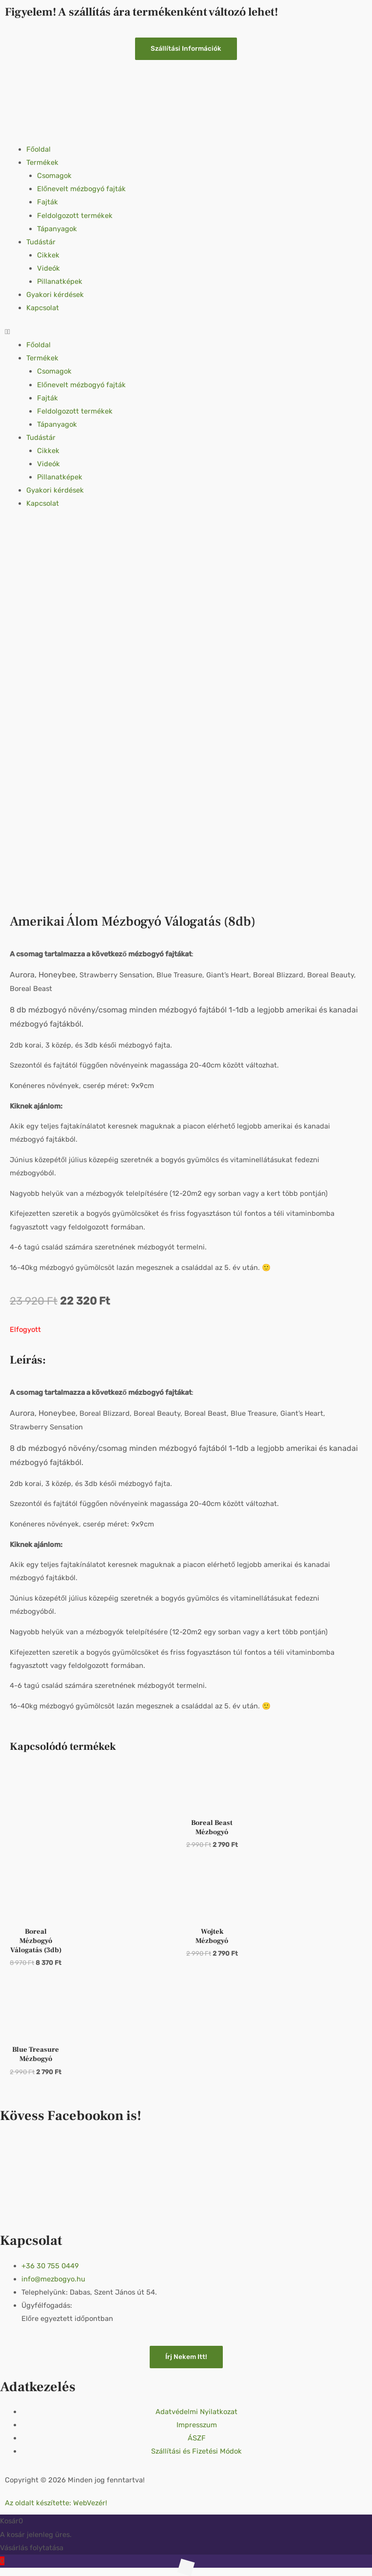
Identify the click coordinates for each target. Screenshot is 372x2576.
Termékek (42, 162)
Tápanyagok (57, 228)
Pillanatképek (59, 281)
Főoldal (38, 149)
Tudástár (41, 242)
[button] (186, 331)
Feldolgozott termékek (75, 215)
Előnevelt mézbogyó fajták (81, 188)
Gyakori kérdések (55, 294)
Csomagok (54, 175)
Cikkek (48, 255)
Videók (48, 268)
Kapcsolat (42, 307)
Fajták (47, 202)
